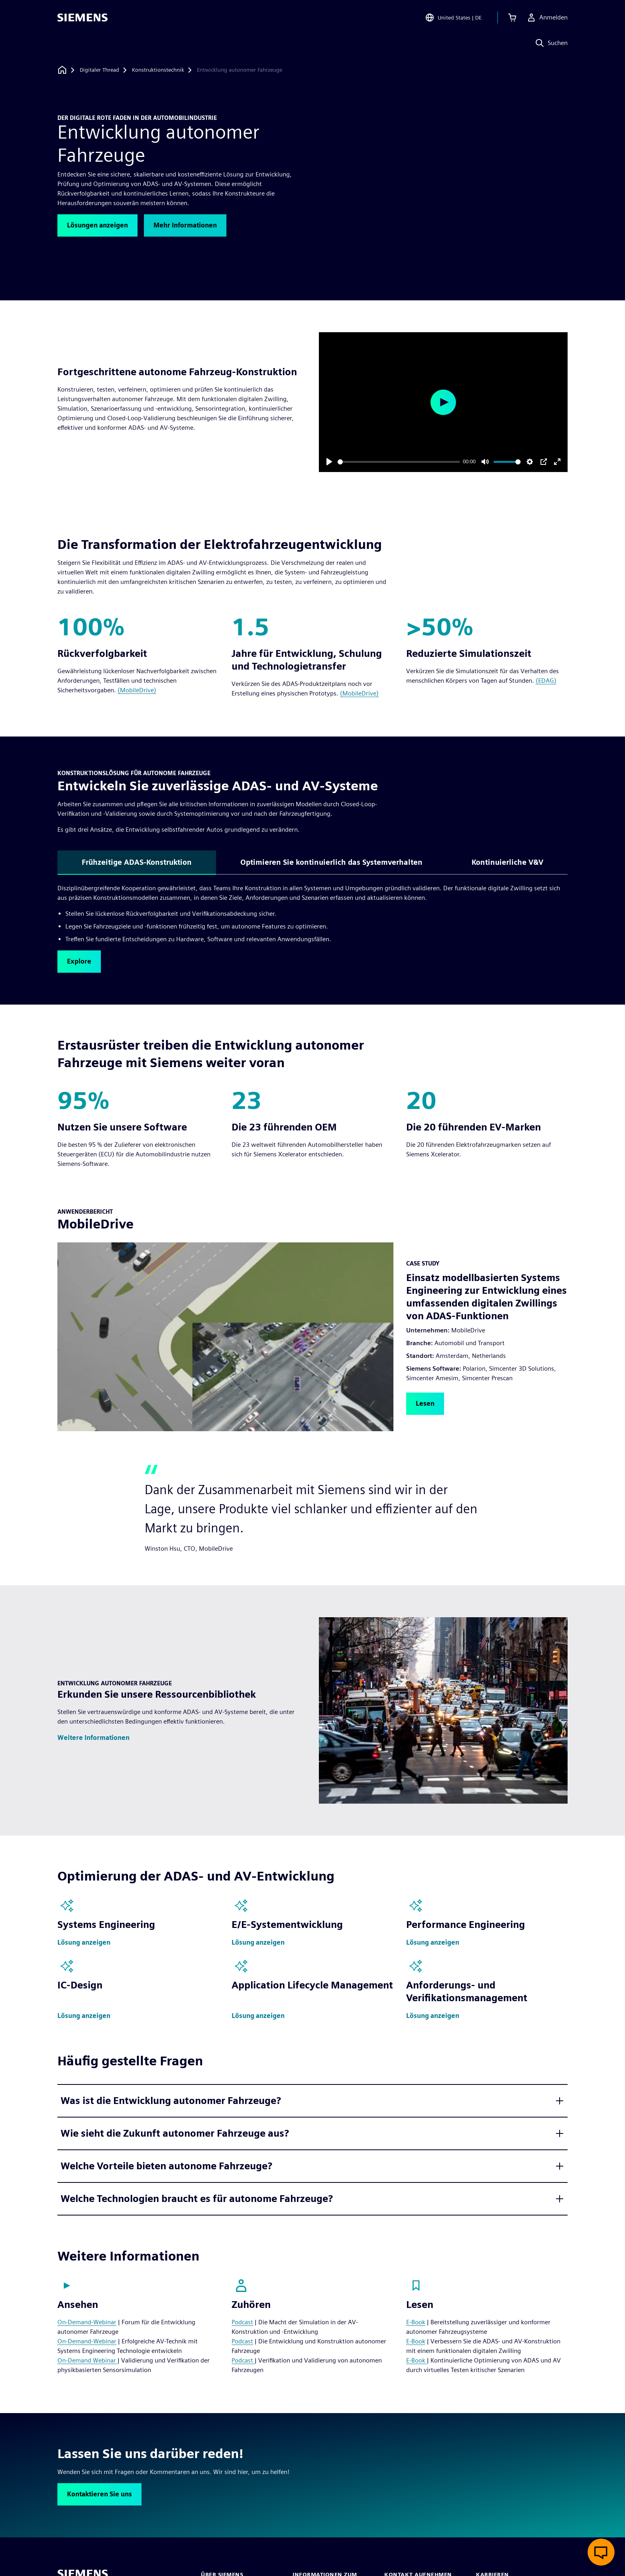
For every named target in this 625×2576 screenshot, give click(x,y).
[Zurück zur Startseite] (62, 70)
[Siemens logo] (82, 18)
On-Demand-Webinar (86, 2322)
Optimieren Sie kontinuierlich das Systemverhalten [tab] (331, 862)
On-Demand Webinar (87, 2360)
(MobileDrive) (137, 690)
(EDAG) (546, 680)
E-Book (415, 2322)
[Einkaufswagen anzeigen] (512, 17)
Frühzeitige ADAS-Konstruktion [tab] (137, 862)
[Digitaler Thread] (99, 70)
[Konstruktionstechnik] (158, 70)
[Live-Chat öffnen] (601, 2552)
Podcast (242, 2322)
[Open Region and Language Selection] (453, 17)
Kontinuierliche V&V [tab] (507, 862)
